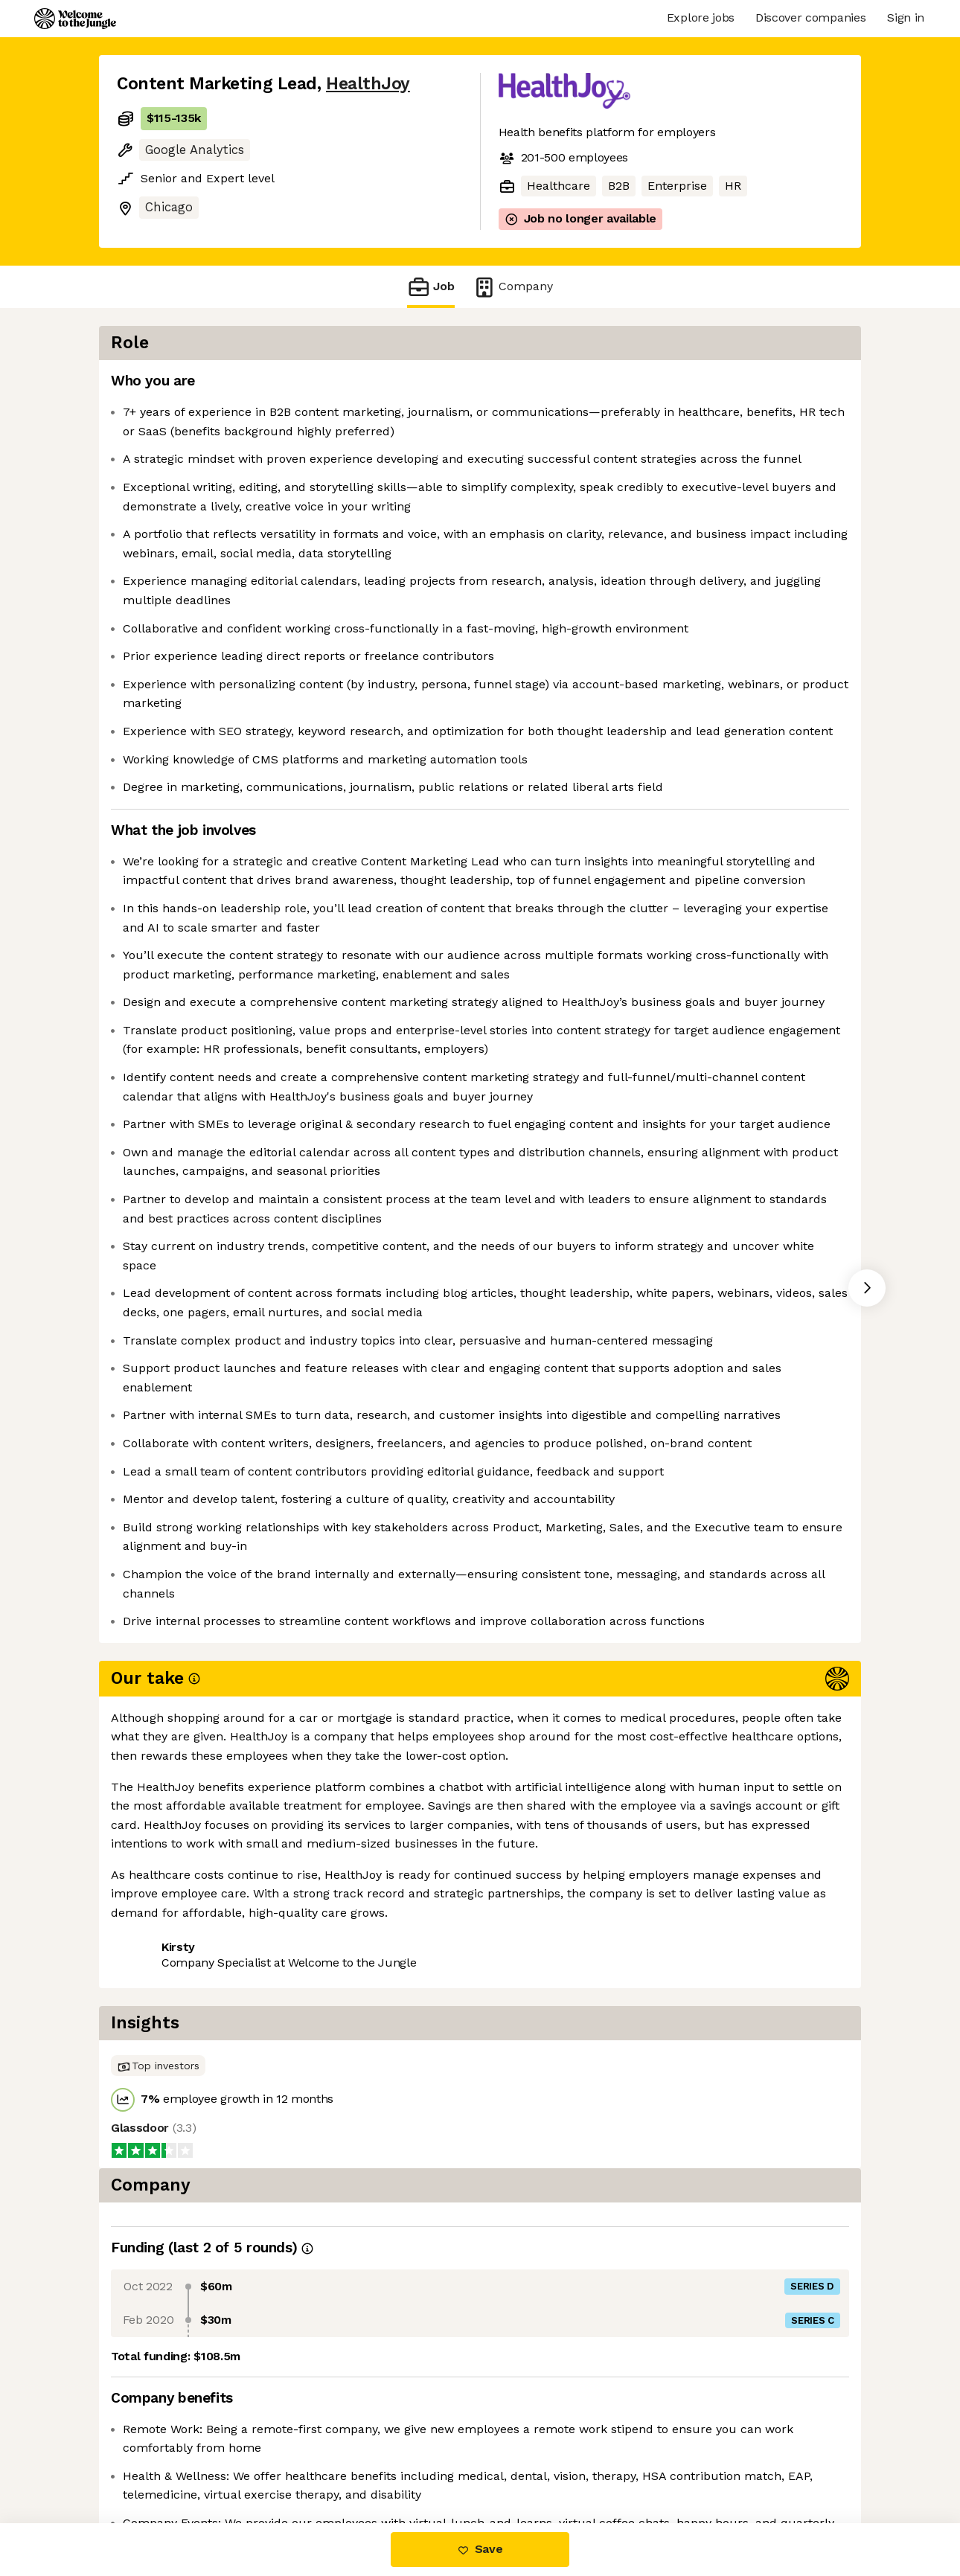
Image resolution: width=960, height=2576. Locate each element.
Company (513, 287)
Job (431, 287)
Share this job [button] (158, 2460)
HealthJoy (368, 84)
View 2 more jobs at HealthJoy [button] (309, 2460)
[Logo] (75, 18)
